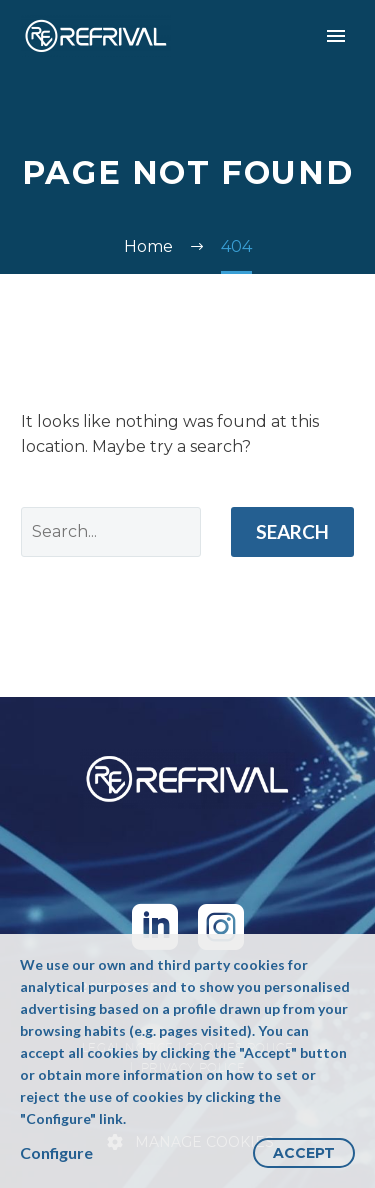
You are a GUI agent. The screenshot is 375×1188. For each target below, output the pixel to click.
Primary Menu (336, 36)
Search (292, 531)
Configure (56, 1152)
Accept (304, 1153)
